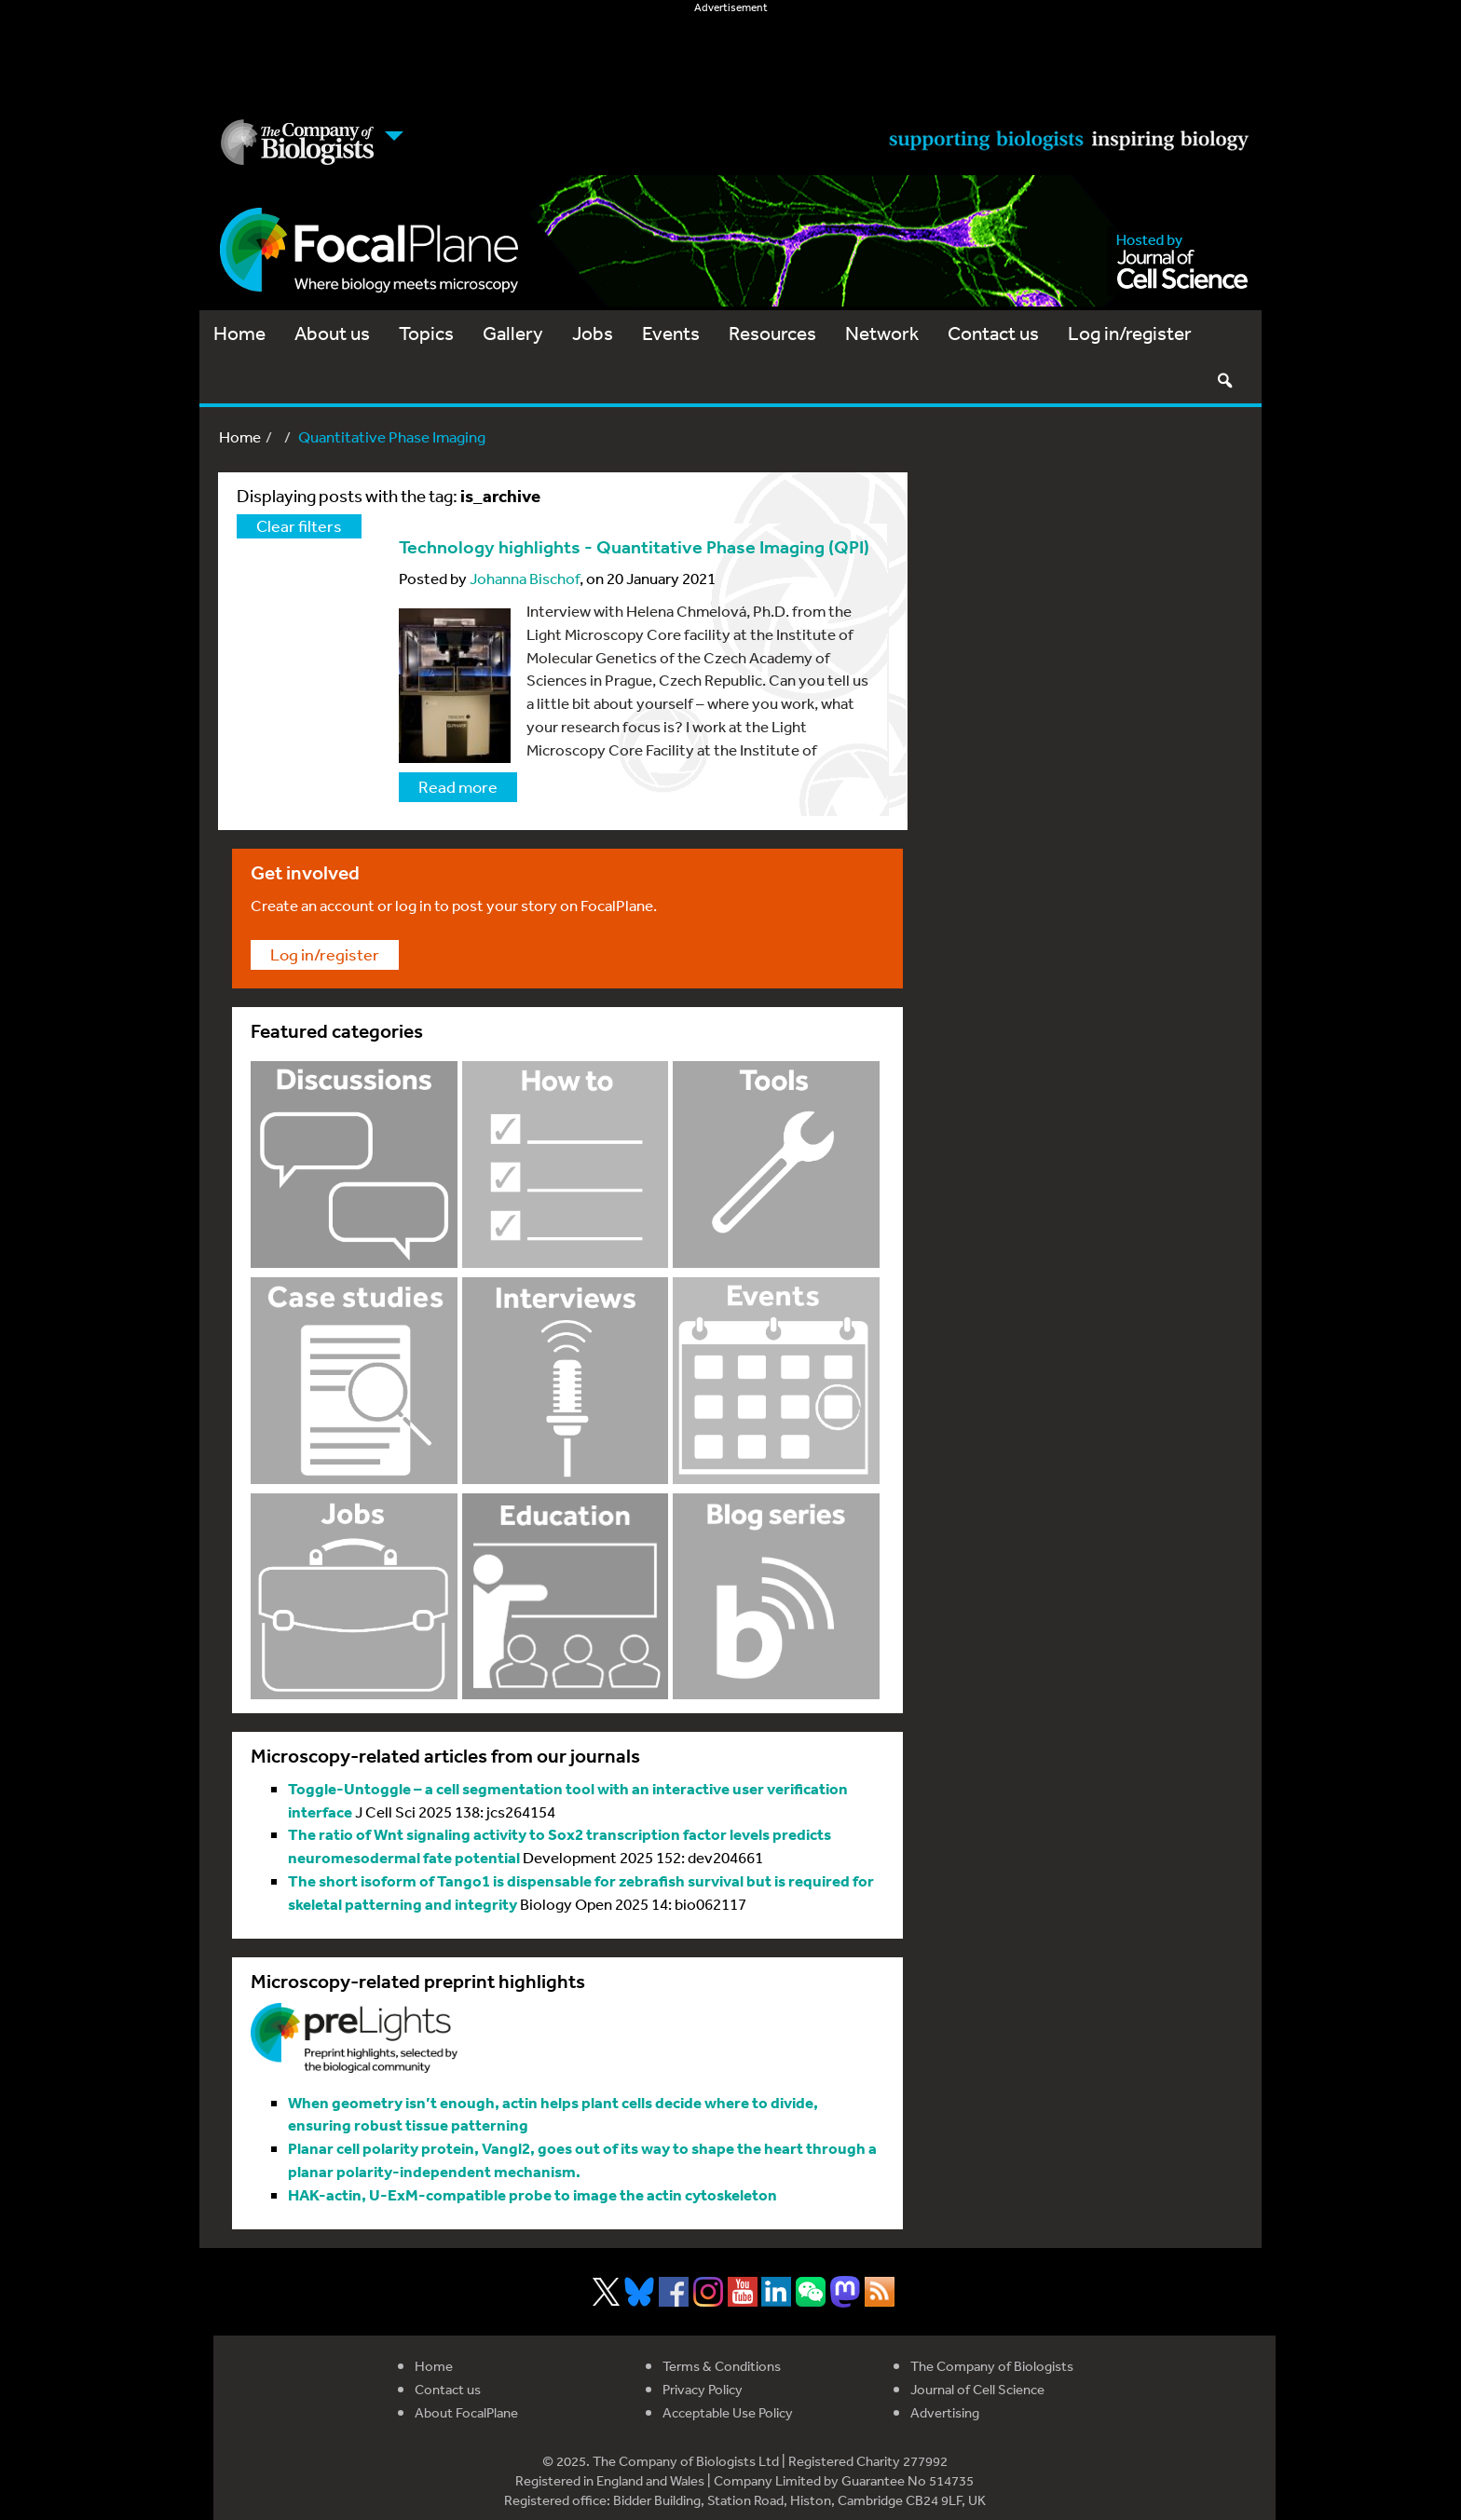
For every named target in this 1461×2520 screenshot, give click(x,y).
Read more (458, 786)
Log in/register (1130, 333)
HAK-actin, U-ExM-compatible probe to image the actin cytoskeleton (532, 2194)
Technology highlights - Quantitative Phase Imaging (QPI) (634, 547)
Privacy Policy (702, 2389)
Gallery (513, 333)
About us (332, 333)
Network (882, 333)
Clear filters (299, 525)
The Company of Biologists (991, 2366)
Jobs (592, 333)
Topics (426, 333)
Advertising (944, 2412)
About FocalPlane (466, 2412)
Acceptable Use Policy (727, 2412)
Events (671, 333)
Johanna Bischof (525, 578)
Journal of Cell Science (977, 2389)
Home (239, 333)
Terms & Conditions (721, 2366)
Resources (772, 333)
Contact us (993, 333)
